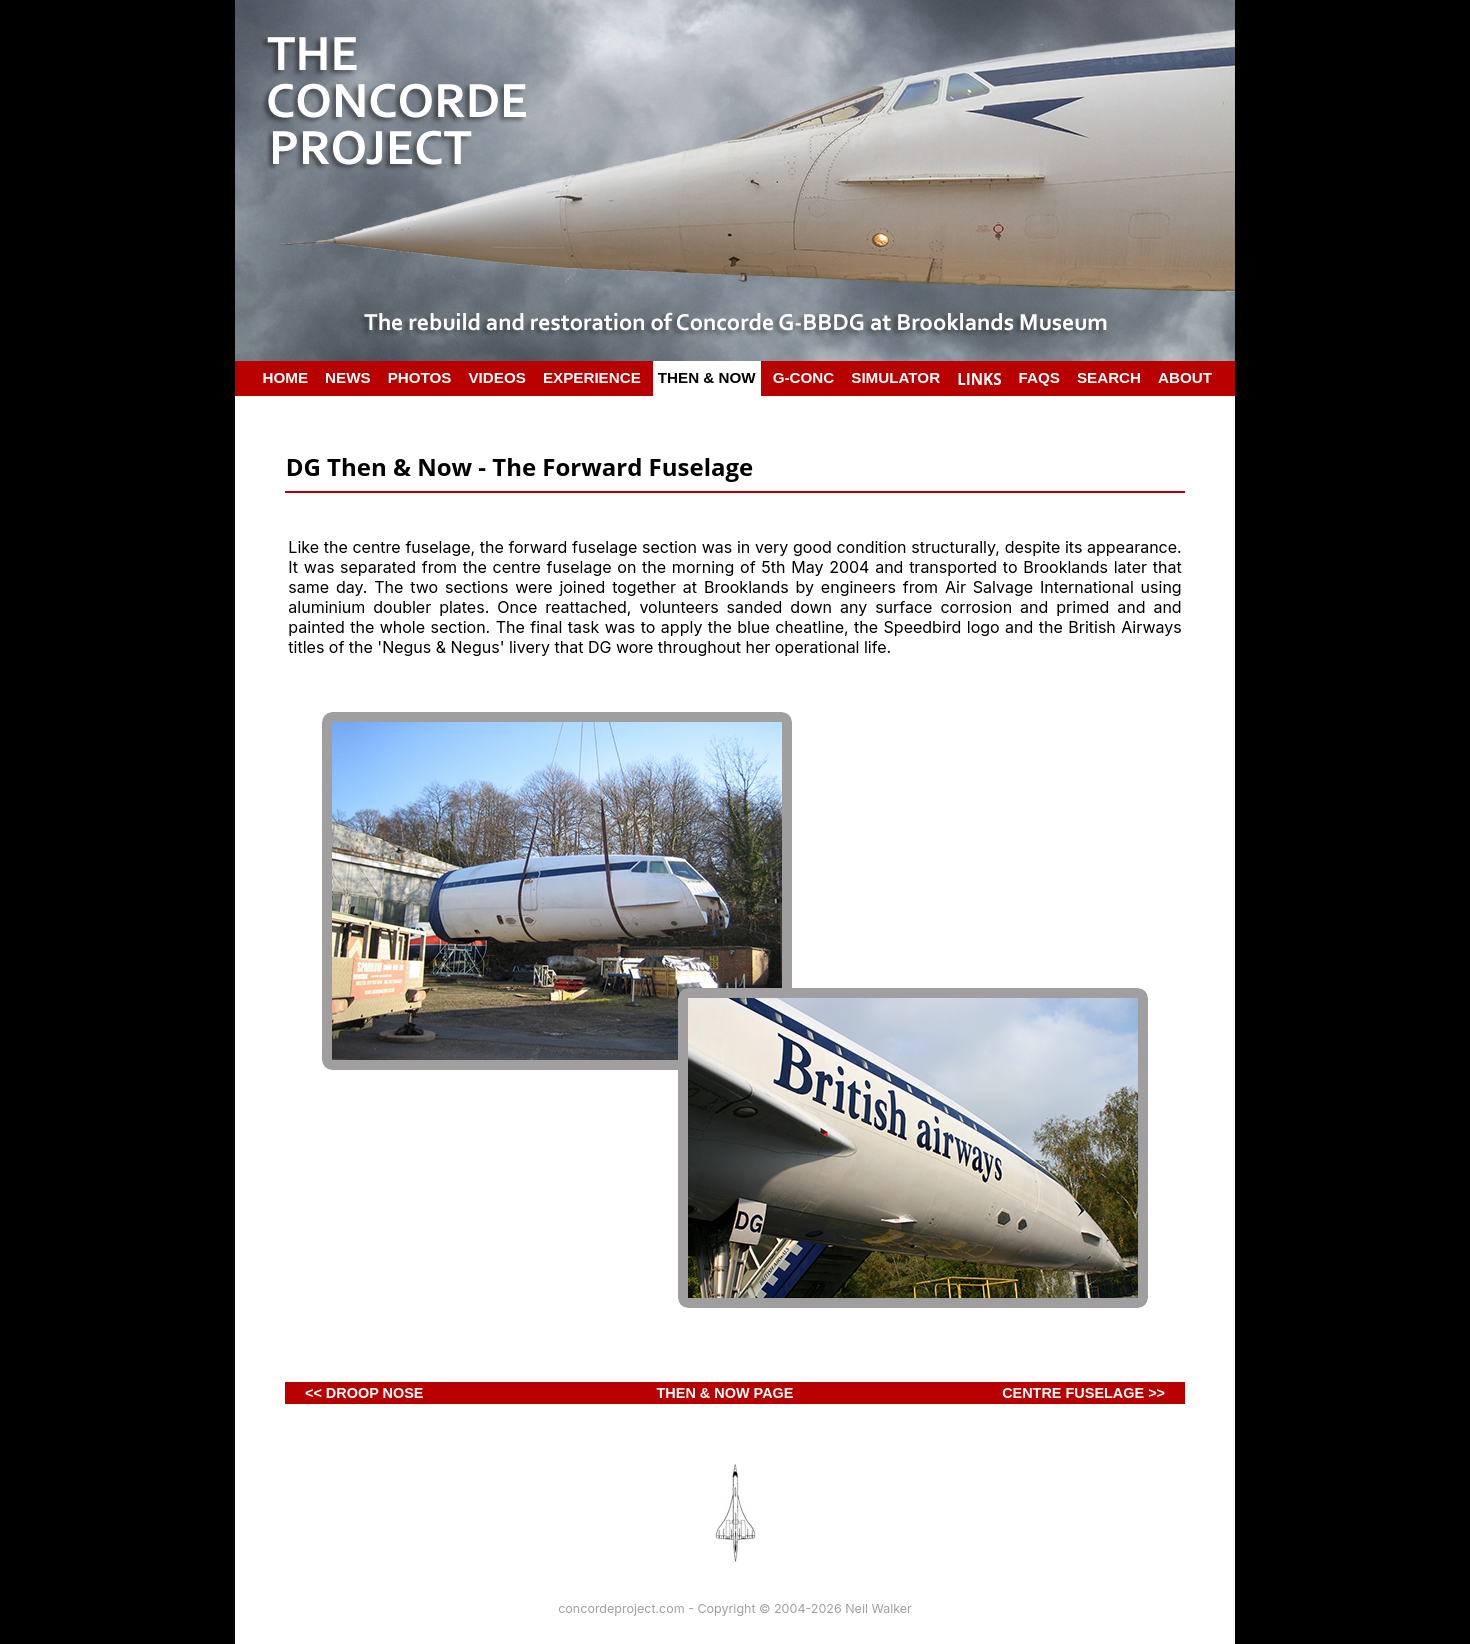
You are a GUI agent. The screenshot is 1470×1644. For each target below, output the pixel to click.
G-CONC (804, 377)
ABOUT (1185, 377)
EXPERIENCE (592, 377)
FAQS (1039, 377)
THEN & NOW (707, 377)
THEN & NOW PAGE (725, 1393)
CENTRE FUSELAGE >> (1083, 1393)
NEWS (348, 377)
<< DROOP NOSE (364, 1393)
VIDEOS (496, 377)
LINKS (979, 379)
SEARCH (1109, 377)
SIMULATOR (895, 377)
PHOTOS (420, 377)
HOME (286, 377)
